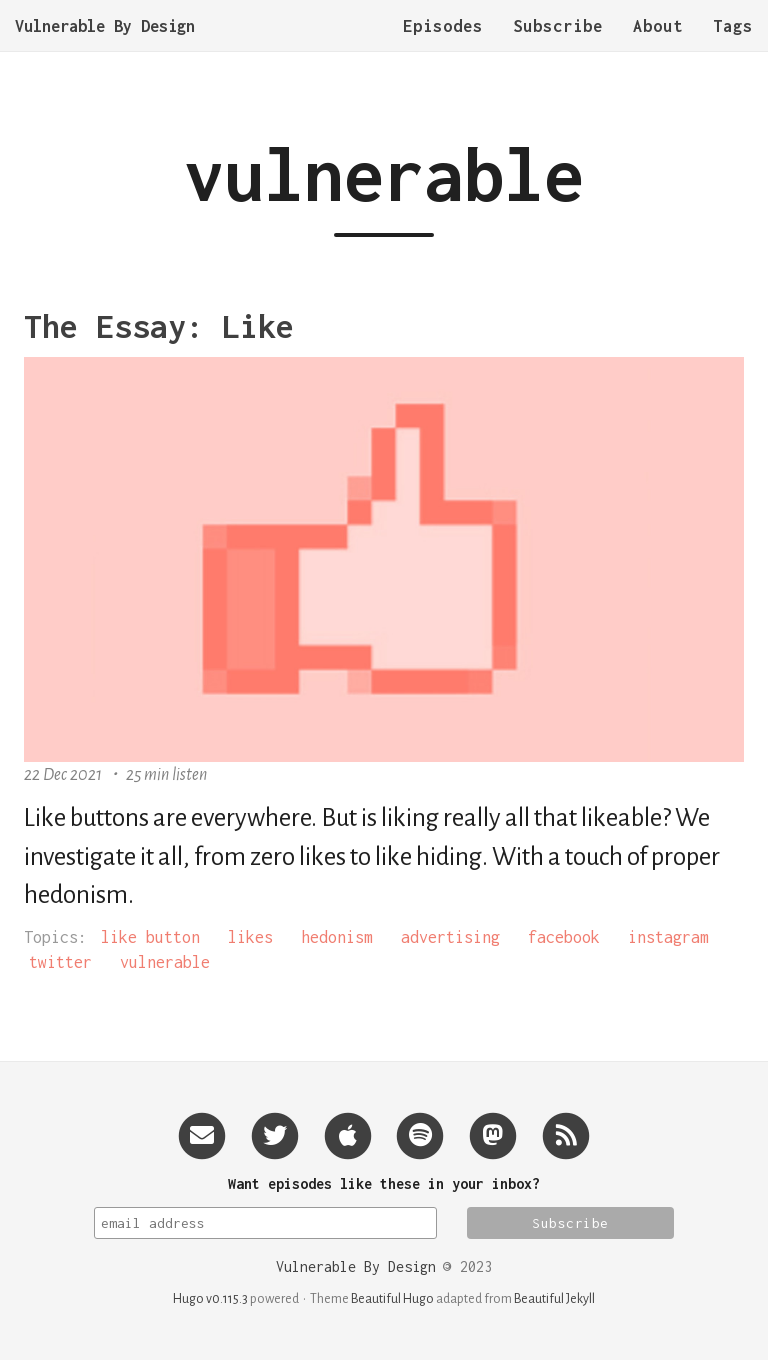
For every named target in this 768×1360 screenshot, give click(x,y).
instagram (668, 937)
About (658, 45)
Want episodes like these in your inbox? (384, 1183)
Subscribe (558, 45)
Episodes (443, 45)
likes (250, 937)
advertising (450, 937)
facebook (564, 937)
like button (150, 937)
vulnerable (165, 962)
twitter (60, 962)
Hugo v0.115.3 (210, 1299)
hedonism (337, 937)
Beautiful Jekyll (554, 1299)
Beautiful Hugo (392, 1299)
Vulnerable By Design (105, 45)
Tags (733, 45)
